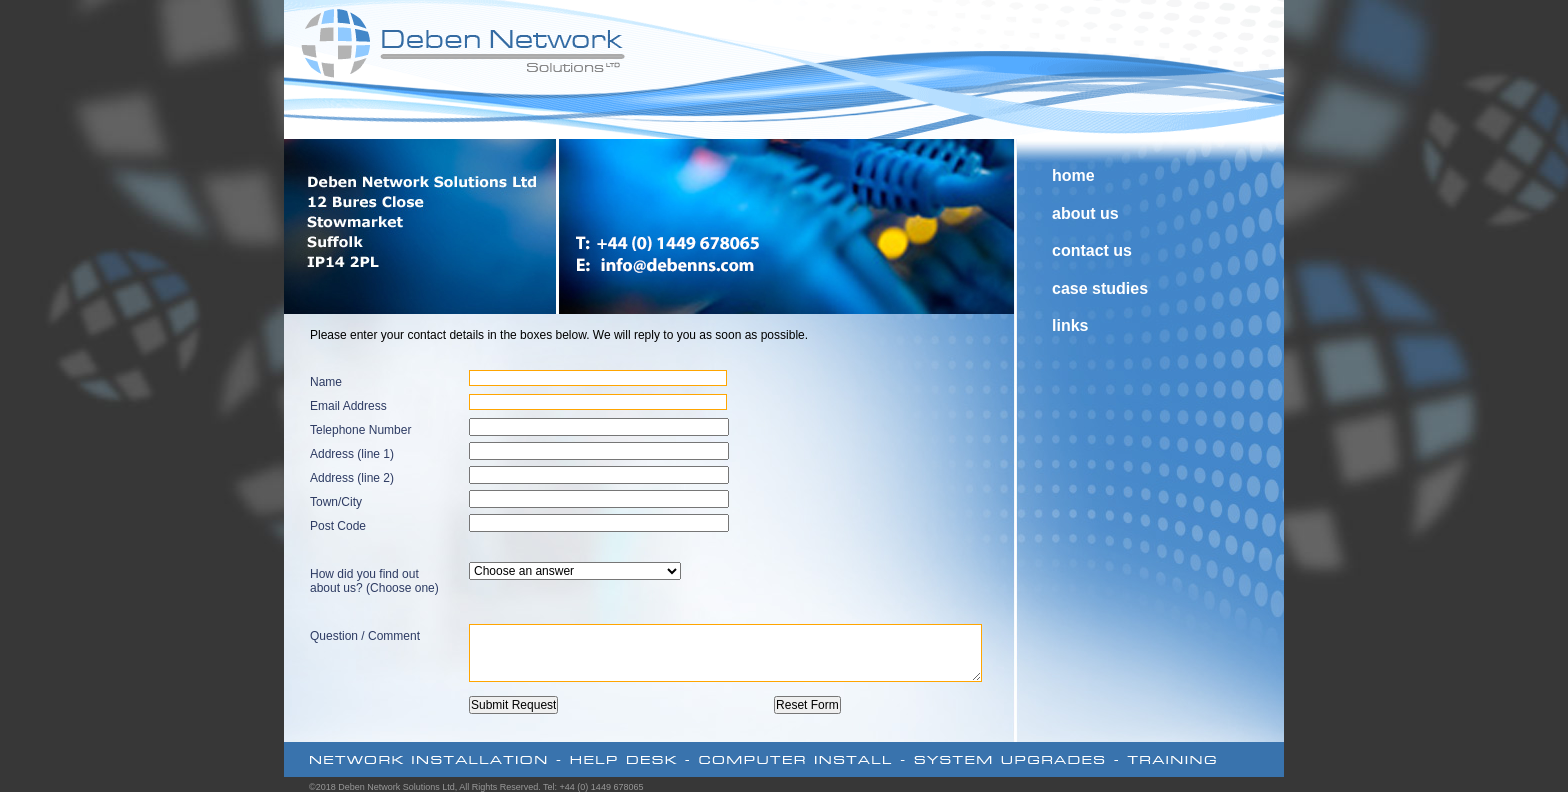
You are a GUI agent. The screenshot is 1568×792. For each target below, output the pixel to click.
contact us (1092, 250)
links (1070, 325)
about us (1085, 213)
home (1073, 175)
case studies (1100, 288)
